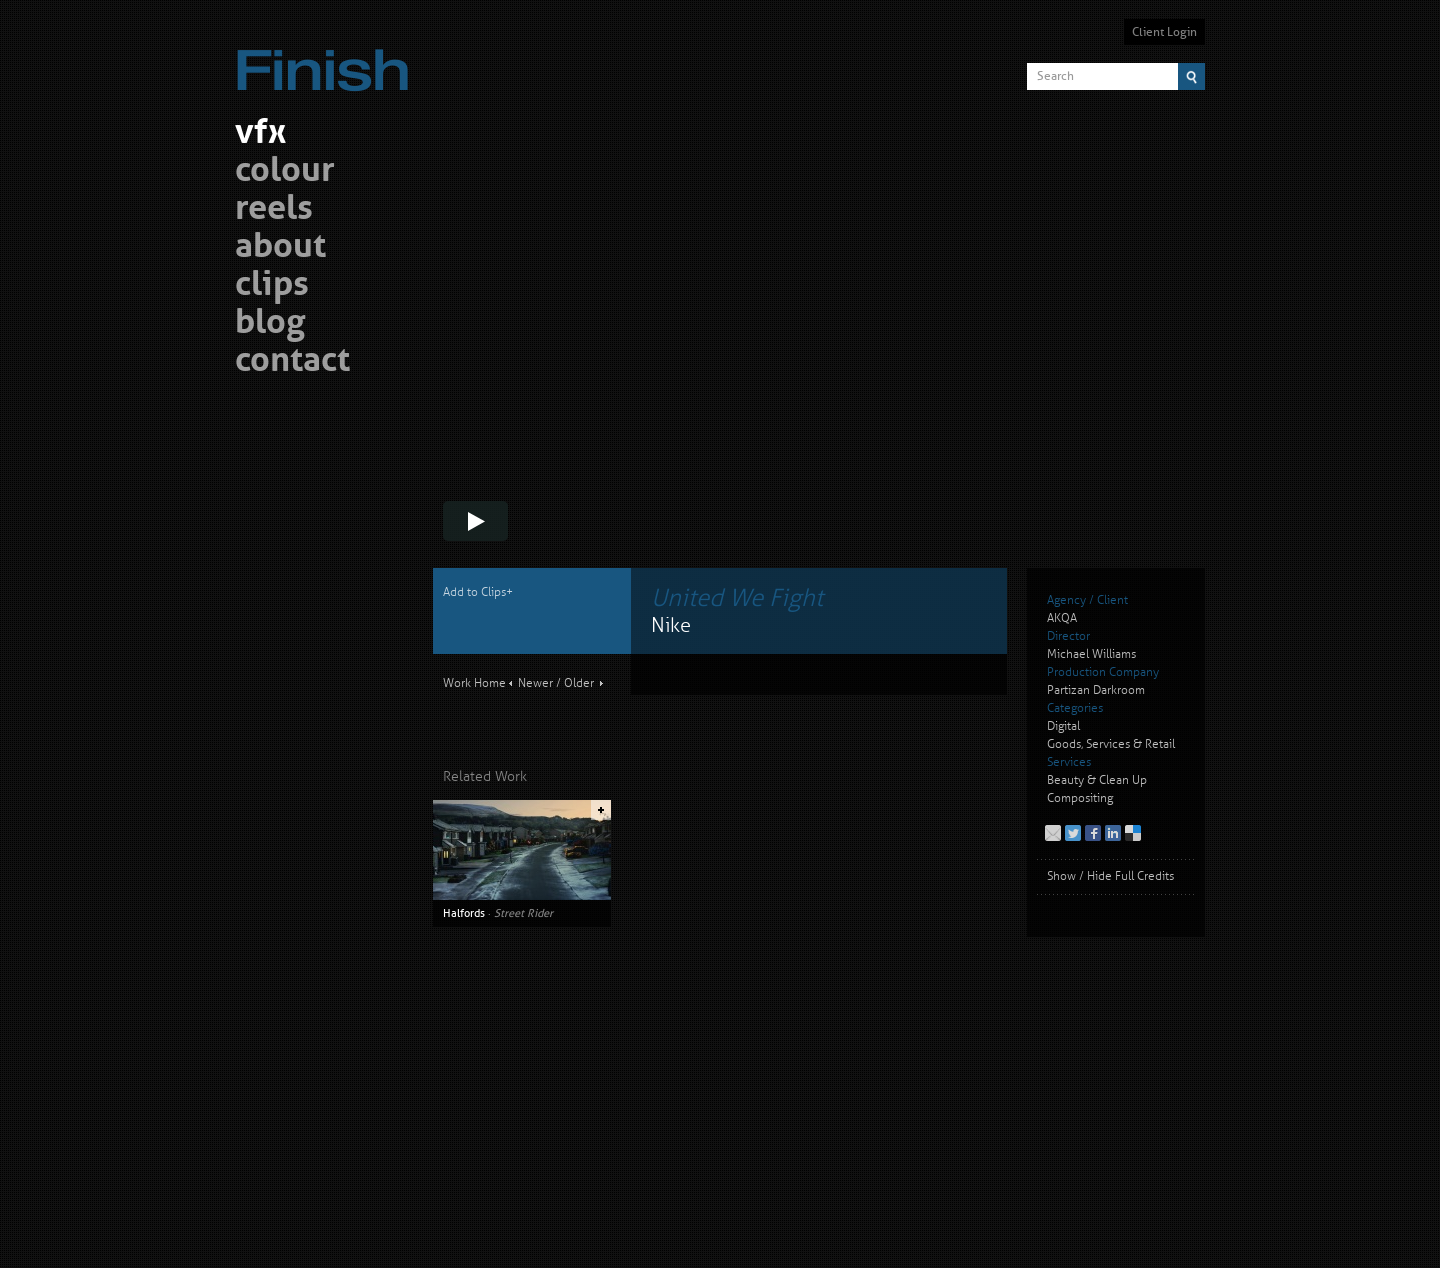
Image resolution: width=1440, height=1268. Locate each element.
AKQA (1062, 618)
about (280, 248)
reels (274, 210)
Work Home (474, 683)
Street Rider (523, 913)
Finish (328, 58)
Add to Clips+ (478, 592)
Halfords (464, 913)
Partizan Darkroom (1096, 690)
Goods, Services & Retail (1111, 744)
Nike (671, 625)
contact (292, 362)
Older (579, 683)
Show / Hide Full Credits (1110, 876)
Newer (535, 683)
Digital (1063, 726)
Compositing (1080, 798)
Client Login (1164, 32)
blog (270, 324)
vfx (260, 134)
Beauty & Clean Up (1097, 780)
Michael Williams (1091, 654)
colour (285, 172)
